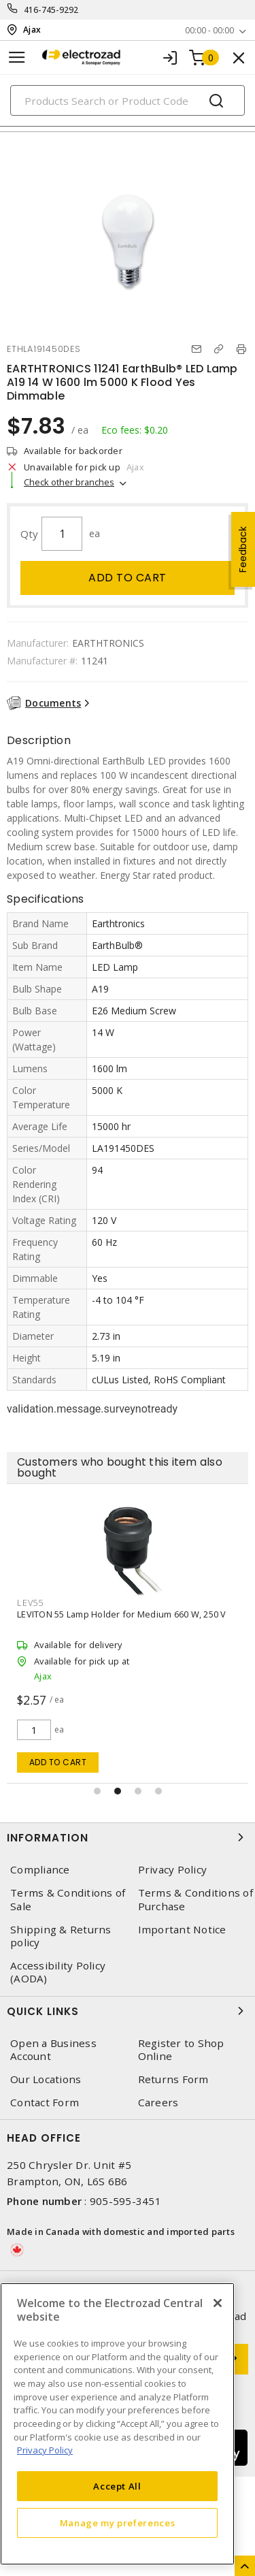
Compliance (40, 1869)
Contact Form (44, 2102)
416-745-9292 (51, 10)
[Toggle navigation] (17, 57)
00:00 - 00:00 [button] (209, 30)
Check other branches (69, 482)
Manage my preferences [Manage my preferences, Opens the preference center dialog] (117, 2523)
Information (127, 1837)
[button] (97, 1791)
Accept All (117, 2486)
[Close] (218, 2303)
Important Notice (182, 1929)
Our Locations (45, 2079)
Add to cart (127, 577)
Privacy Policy (172, 1869)
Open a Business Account (53, 2050)
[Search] (127, 100)
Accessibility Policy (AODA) (57, 1972)
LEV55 (30, 1602)
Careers (158, 2102)
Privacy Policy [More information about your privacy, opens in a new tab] (45, 2450)
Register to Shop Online (181, 2050)
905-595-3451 (125, 2201)
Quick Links (127, 2010)
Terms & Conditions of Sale (67, 1899)
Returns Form (173, 2079)
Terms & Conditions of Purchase (195, 1899)
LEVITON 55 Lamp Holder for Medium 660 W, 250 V (121, 1614)
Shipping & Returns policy (61, 1936)
